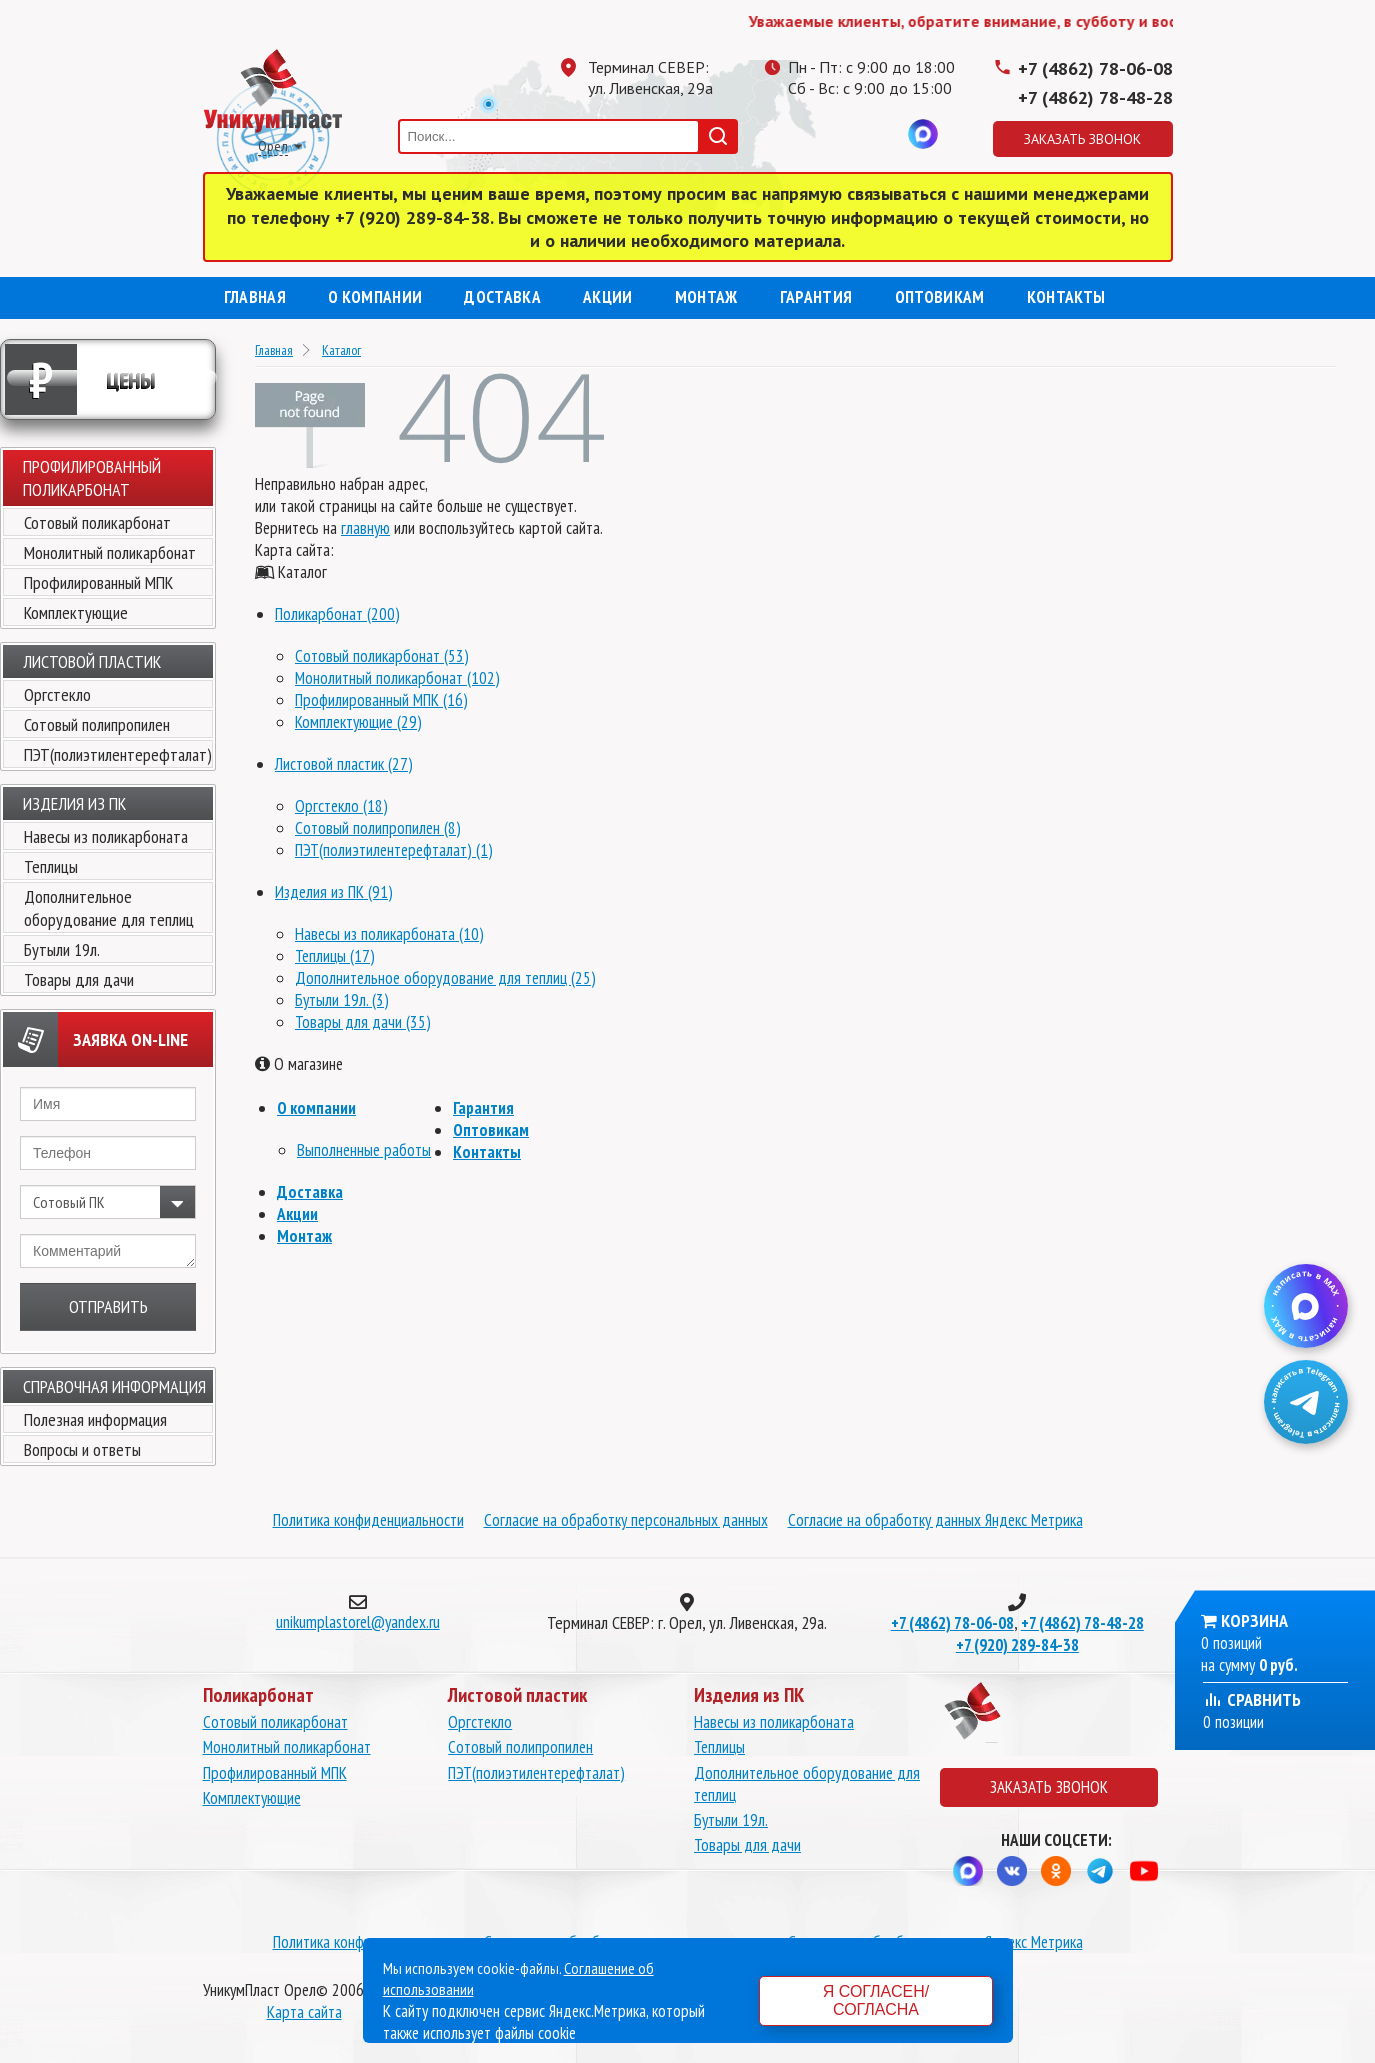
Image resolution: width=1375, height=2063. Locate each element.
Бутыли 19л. (62, 949)
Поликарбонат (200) (337, 614)
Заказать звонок (1082, 139)
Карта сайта (304, 2012)
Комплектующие (76, 612)
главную (365, 528)
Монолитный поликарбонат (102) (397, 678)
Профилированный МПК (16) (381, 700)
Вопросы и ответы (82, 1449)
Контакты (1066, 297)
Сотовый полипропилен (97, 724)
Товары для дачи (79, 979)
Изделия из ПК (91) (334, 892)
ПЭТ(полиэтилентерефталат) (118, 754)
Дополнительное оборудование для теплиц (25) (445, 978)
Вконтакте (883, 134)
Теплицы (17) (335, 956)
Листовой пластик (92, 661)
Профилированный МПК (98, 582)
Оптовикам (940, 297)
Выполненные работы (364, 1150)
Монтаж (706, 297)
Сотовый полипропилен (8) (378, 828)
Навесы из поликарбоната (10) (389, 934)
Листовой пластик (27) (344, 764)
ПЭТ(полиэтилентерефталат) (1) (394, 850)
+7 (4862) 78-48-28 (1095, 97)
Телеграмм (803, 134)
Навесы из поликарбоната (106, 836)
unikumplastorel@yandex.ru (358, 1622)
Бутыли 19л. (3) (342, 1000)
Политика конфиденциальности (368, 1520)
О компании (375, 297)
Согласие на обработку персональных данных (626, 1520)
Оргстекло (57, 694)
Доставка (502, 297)
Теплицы (51, 866)
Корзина (1254, 1620)
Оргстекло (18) (341, 806)
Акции (608, 297)
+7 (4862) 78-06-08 (1095, 68)
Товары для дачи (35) (363, 1022)
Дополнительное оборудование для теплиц (109, 908)
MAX (923, 134)
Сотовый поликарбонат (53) (382, 656)
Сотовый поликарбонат (97, 522)
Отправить (108, 1306)
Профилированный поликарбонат (92, 478)
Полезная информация (95, 1419)
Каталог (341, 350)
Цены (80, 379)
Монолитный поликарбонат (110, 552)
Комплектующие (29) (358, 722)
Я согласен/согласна (876, 2000)
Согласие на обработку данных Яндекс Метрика (935, 1520)
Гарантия (816, 297)
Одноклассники (843, 134)
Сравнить (1252, 1699)
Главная (255, 297)
